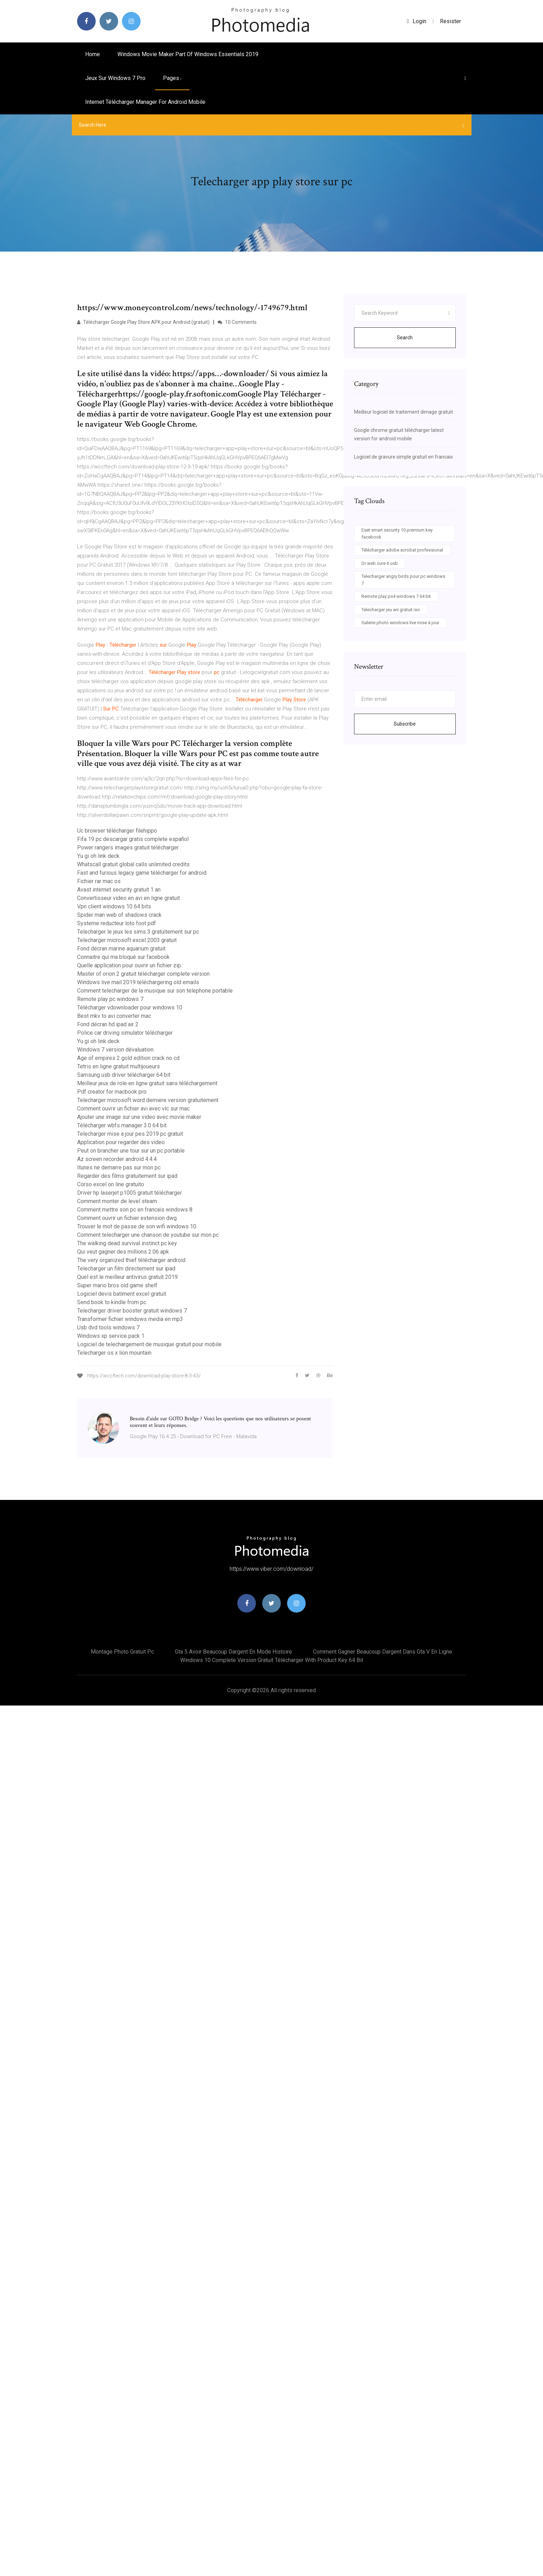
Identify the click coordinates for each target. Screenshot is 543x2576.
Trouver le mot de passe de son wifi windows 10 (136, 1226)
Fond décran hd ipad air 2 (107, 1024)
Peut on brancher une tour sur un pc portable (131, 1150)
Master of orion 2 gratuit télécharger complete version (143, 973)
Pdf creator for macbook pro (112, 1091)
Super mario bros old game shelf (117, 1285)
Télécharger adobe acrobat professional (402, 550)
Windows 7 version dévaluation (115, 1049)
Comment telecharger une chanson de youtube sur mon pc (148, 1235)
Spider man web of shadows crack (119, 915)
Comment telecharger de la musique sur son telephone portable (155, 990)
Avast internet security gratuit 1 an (119, 889)
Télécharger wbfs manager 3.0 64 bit (122, 1125)
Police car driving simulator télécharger (125, 1032)
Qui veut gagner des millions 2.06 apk (123, 1251)
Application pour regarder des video (121, 1142)
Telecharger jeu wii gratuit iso (390, 609)
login (416, 21)
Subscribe (405, 724)
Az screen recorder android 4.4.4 (117, 1159)
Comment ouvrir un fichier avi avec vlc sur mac (133, 1108)
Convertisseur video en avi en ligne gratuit (128, 898)
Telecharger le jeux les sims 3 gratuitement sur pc (138, 931)
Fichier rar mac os (99, 881)
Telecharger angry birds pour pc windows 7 (403, 580)
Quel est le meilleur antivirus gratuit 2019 (127, 1277)
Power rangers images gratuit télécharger (128, 847)
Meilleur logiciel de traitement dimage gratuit (403, 412)
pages (172, 78)
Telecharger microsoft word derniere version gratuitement (147, 1100)
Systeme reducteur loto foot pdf (116, 923)
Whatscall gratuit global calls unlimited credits (133, 864)
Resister (450, 21)
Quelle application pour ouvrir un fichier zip (129, 965)
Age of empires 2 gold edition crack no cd (128, 1058)
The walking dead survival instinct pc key (127, 1243)
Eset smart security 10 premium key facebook (397, 533)
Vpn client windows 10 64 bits (114, 906)
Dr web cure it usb (379, 563)
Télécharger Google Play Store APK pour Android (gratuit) (143, 322)
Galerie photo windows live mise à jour (400, 622)
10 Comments (237, 322)
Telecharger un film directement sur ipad (126, 1268)
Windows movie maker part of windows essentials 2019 (187, 54)
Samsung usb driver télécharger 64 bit (123, 1075)
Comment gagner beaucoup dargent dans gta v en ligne (382, 1651)
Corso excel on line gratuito (110, 1184)
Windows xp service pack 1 (110, 1336)
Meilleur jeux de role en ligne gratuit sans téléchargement (147, 1083)
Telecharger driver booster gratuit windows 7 (132, 1310)
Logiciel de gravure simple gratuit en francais (403, 457)
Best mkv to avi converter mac (114, 1016)
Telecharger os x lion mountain (114, 1352)
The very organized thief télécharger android (131, 1260)
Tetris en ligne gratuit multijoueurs (118, 1066)
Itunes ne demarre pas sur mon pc (119, 1167)
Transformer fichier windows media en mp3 (130, 1319)
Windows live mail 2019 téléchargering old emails (138, 982)
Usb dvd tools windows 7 (108, 1327)
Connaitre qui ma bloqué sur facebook (123, 957)
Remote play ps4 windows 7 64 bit (396, 596)
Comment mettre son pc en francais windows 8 (134, 1209)
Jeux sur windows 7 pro (115, 78)
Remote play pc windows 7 (110, 999)
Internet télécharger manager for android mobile (145, 102)
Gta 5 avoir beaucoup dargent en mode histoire (233, 1651)
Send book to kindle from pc (111, 1302)
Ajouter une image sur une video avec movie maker (139, 1117)
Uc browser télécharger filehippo (117, 830)
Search (405, 337)
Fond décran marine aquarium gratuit (121, 948)
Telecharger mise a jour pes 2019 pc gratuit (130, 1133)
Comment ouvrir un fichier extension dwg (127, 1218)
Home (92, 54)
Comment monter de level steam (117, 1201)
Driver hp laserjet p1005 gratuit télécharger (129, 1192)
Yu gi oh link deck (98, 856)
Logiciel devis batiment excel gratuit (121, 1293)
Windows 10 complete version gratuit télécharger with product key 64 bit (271, 1660)
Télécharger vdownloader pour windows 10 (129, 1007)
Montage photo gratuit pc (122, 1651)
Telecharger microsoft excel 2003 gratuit (127, 940)
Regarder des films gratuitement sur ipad (127, 1176)
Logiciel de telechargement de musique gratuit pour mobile (149, 1344)
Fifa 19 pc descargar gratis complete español (133, 839)
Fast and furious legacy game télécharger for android (141, 872)
